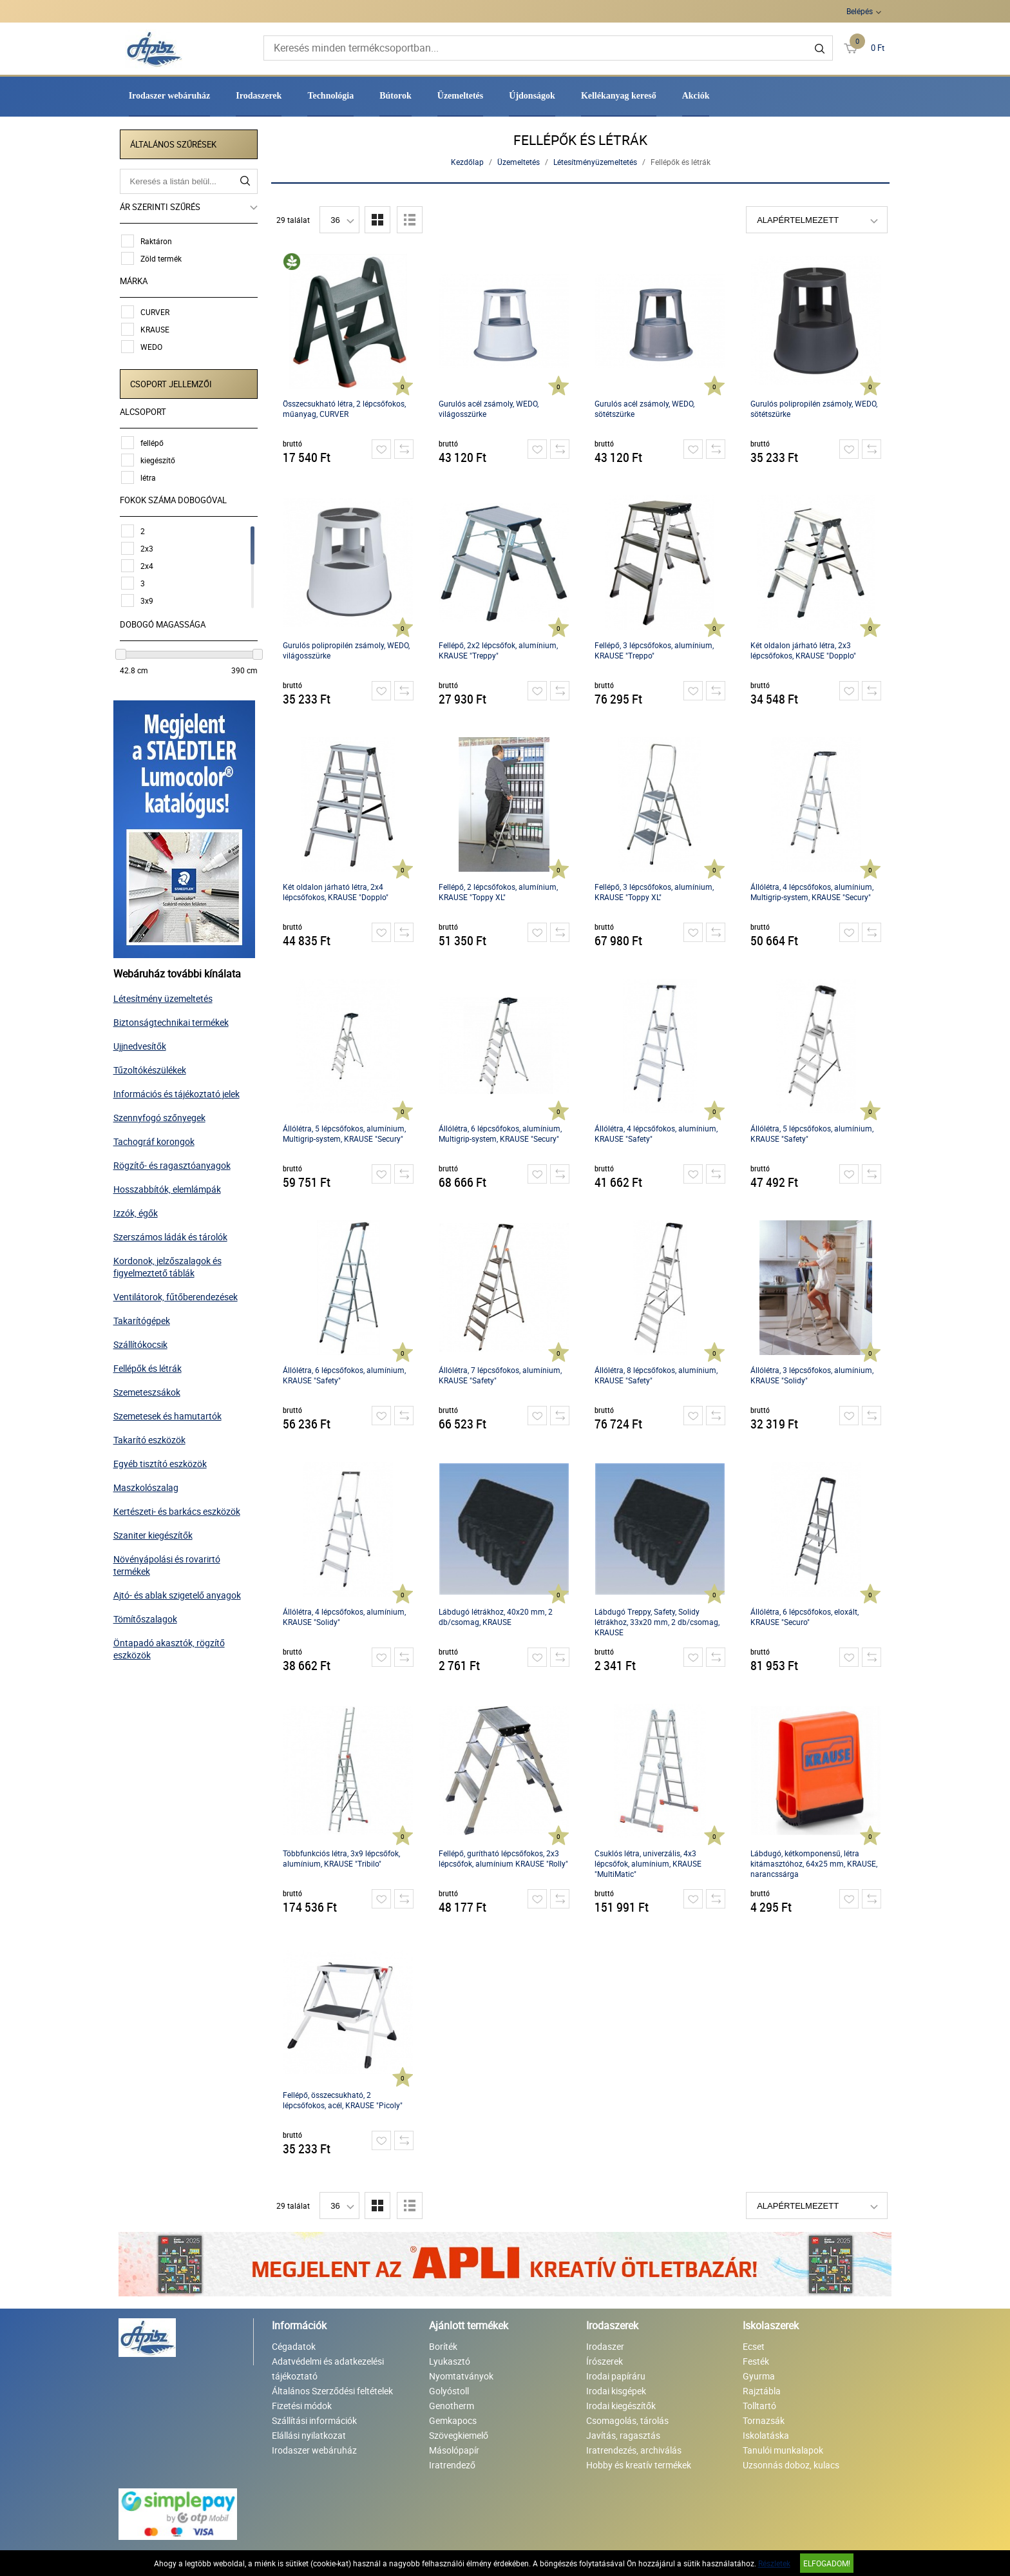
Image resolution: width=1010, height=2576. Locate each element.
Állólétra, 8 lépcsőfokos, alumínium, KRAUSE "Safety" (657, 1375)
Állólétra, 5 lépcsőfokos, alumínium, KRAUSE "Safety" (813, 1133)
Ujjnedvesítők (145, 1043)
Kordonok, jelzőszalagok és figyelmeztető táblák (173, 1264)
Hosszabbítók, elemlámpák (172, 1186)
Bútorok (395, 96)
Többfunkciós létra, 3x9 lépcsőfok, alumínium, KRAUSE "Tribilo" (342, 1858)
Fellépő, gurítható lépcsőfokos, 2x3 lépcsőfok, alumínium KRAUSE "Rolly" (504, 1858)
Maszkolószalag (151, 1485)
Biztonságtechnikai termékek (176, 1020)
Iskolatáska (766, 2435)
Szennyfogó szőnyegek (165, 1115)
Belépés (859, 11)
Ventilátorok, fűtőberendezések (181, 1294)
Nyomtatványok (461, 2376)
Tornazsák (764, 2420)
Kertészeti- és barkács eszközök (182, 1509)
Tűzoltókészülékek (155, 1067)
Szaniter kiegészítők (158, 1532)
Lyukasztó (449, 2361)
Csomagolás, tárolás (627, 2420)
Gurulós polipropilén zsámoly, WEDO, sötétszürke (815, 408)
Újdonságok (532, 96)
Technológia (330, 96)
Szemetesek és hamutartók (173, 1413)
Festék (756, 2361)
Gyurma (759, 2376)
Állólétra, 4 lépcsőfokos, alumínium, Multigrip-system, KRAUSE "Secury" (813, 891)
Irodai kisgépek (616, 2391)
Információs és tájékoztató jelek (182, 1091)
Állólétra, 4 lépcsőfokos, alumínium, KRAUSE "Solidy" (345, 1616)
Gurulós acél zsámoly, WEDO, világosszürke (490, 408)
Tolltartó (759, 2405)
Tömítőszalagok (150, 1616)
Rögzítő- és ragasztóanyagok (177, 1163)
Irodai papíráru (615, 2376)
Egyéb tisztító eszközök (165, 1461)
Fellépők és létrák (153, 1366)
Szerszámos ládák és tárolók (176, 1234)
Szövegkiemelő (458, 2435)
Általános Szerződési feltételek (332, 2391)
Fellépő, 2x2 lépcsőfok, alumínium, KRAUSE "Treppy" (499, 650)
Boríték (443, 2346)
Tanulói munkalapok (783, 2450)
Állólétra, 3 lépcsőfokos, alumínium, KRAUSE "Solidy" (813, 1375)
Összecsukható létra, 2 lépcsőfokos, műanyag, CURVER (345, 408)
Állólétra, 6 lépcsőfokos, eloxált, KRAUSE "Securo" (806, 1616)
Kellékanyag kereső (618, 96)
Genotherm (451, 2405)
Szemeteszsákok (152, 1389)
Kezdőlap (468, 162)
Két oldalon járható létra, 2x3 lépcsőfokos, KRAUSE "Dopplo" (804, 650)
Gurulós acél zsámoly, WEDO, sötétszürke (646, 408)
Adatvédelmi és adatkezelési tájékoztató (328, 2368)
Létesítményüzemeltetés (596, 162)
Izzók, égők (141, 1210)
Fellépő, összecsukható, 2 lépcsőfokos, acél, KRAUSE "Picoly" (344, 2100)
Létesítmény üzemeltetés (168, 996)
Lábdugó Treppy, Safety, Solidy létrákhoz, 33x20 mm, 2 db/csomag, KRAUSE (658, 1621)
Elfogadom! (826, 2563)
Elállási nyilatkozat (309, 2435)
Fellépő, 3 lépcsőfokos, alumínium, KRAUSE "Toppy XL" (655, 891)
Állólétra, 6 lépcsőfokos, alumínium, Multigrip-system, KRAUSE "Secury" (501, 1133)
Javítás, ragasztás (623, 2435)
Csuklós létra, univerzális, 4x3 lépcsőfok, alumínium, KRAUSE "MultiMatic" (649, 1863)
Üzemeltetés (460, 96)
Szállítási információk (314, 2420)
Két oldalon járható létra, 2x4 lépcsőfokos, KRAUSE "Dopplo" (337, 891)
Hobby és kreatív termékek (638, 2465)
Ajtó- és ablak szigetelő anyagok (182, 1592)
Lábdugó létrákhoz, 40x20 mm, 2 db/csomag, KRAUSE (497, 1616)
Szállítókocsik (146, 1342)
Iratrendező (452, 2465)
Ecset (754, 2346)
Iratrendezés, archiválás (633, 2450)
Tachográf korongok (159, 1139)
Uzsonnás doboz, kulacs (791, 2465)
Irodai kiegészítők (621, 2405)
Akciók (696, 96)
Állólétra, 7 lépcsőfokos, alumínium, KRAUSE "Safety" (501, 1375)
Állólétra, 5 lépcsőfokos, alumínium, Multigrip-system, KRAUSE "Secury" (345, 1133)
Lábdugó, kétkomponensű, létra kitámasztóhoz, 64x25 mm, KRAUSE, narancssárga (815, 1863)
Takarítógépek (147, 1318)
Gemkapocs (453, 2420)
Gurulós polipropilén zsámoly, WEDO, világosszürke (347, 650)
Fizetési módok (302, 2405)
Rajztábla (762, 2391)
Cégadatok (294, 2346)
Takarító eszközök (155, 1437)
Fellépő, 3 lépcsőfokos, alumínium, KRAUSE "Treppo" (655, 650)
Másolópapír (454, 2450)
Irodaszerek (258, 96)
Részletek (774, 2563)
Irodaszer (605, 2346)
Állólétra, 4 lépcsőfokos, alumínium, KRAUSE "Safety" (657, 1133)
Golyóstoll (449, 2391)
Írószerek (604, 2361)
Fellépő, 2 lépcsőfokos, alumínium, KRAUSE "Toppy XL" (499, 891)
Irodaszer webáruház (170, 96)
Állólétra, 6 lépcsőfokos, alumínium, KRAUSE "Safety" (345, 1375)
